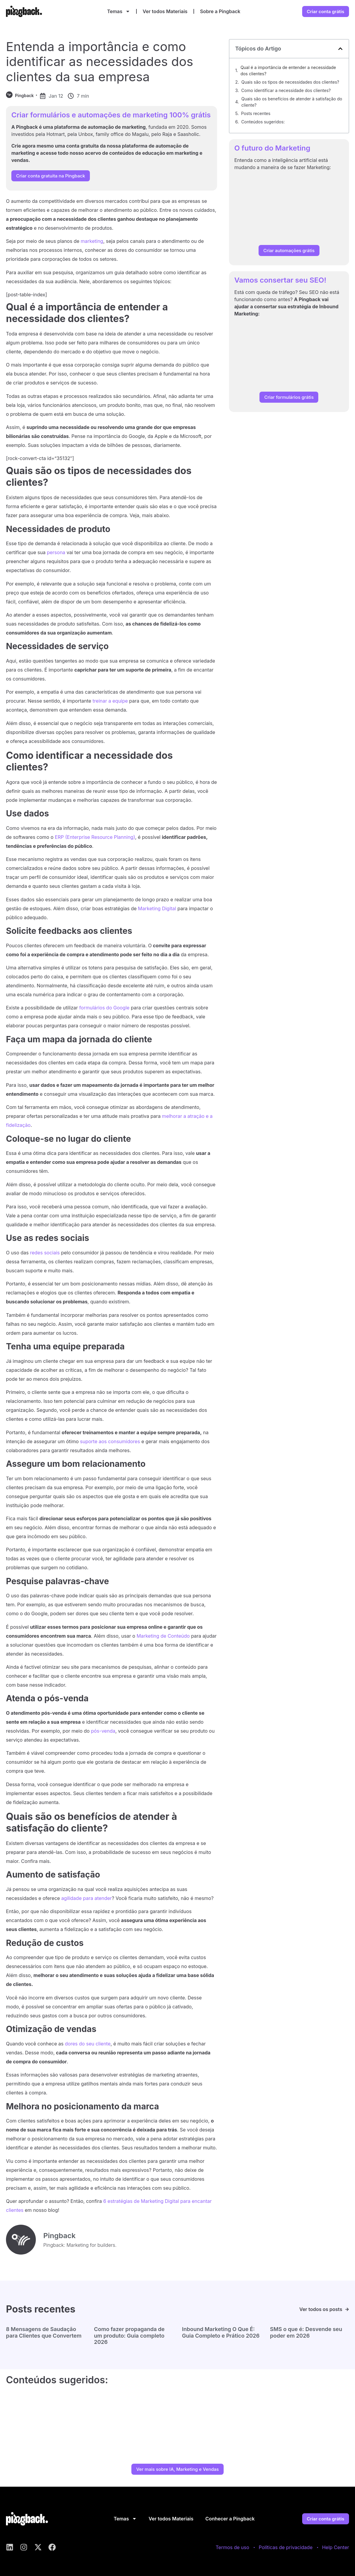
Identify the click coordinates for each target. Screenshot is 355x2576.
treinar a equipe (110, 701)
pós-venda (103, 1731)
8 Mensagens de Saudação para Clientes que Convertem (44, 2332)
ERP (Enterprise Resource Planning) (95, 837)
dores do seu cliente (87, 2044)
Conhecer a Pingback (230, 2519)
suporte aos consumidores (110, 1441)
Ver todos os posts (320, 2309)
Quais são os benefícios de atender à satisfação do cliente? (291, 102)
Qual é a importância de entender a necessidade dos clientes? (288, 70)
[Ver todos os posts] (347, 2309)
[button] (340, 48)
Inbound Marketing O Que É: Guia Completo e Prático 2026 (221, 2332)
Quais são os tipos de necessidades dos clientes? (290, 82)
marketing (92, 241)
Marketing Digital (157, 908)
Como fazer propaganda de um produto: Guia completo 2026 (129, 2335)
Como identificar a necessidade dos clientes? (286, 90)
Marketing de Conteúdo (163, 1636)
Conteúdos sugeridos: (263, 121)
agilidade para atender (86, 1898)
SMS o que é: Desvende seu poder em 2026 (306, 2332)
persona (56, 552)
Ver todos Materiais (165, 11)
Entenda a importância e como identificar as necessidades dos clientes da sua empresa (99, 61)
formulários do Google (104, 1008)
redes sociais (45, 1253)
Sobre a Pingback (220, 11)
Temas (118, 11)
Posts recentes (256, 113)
